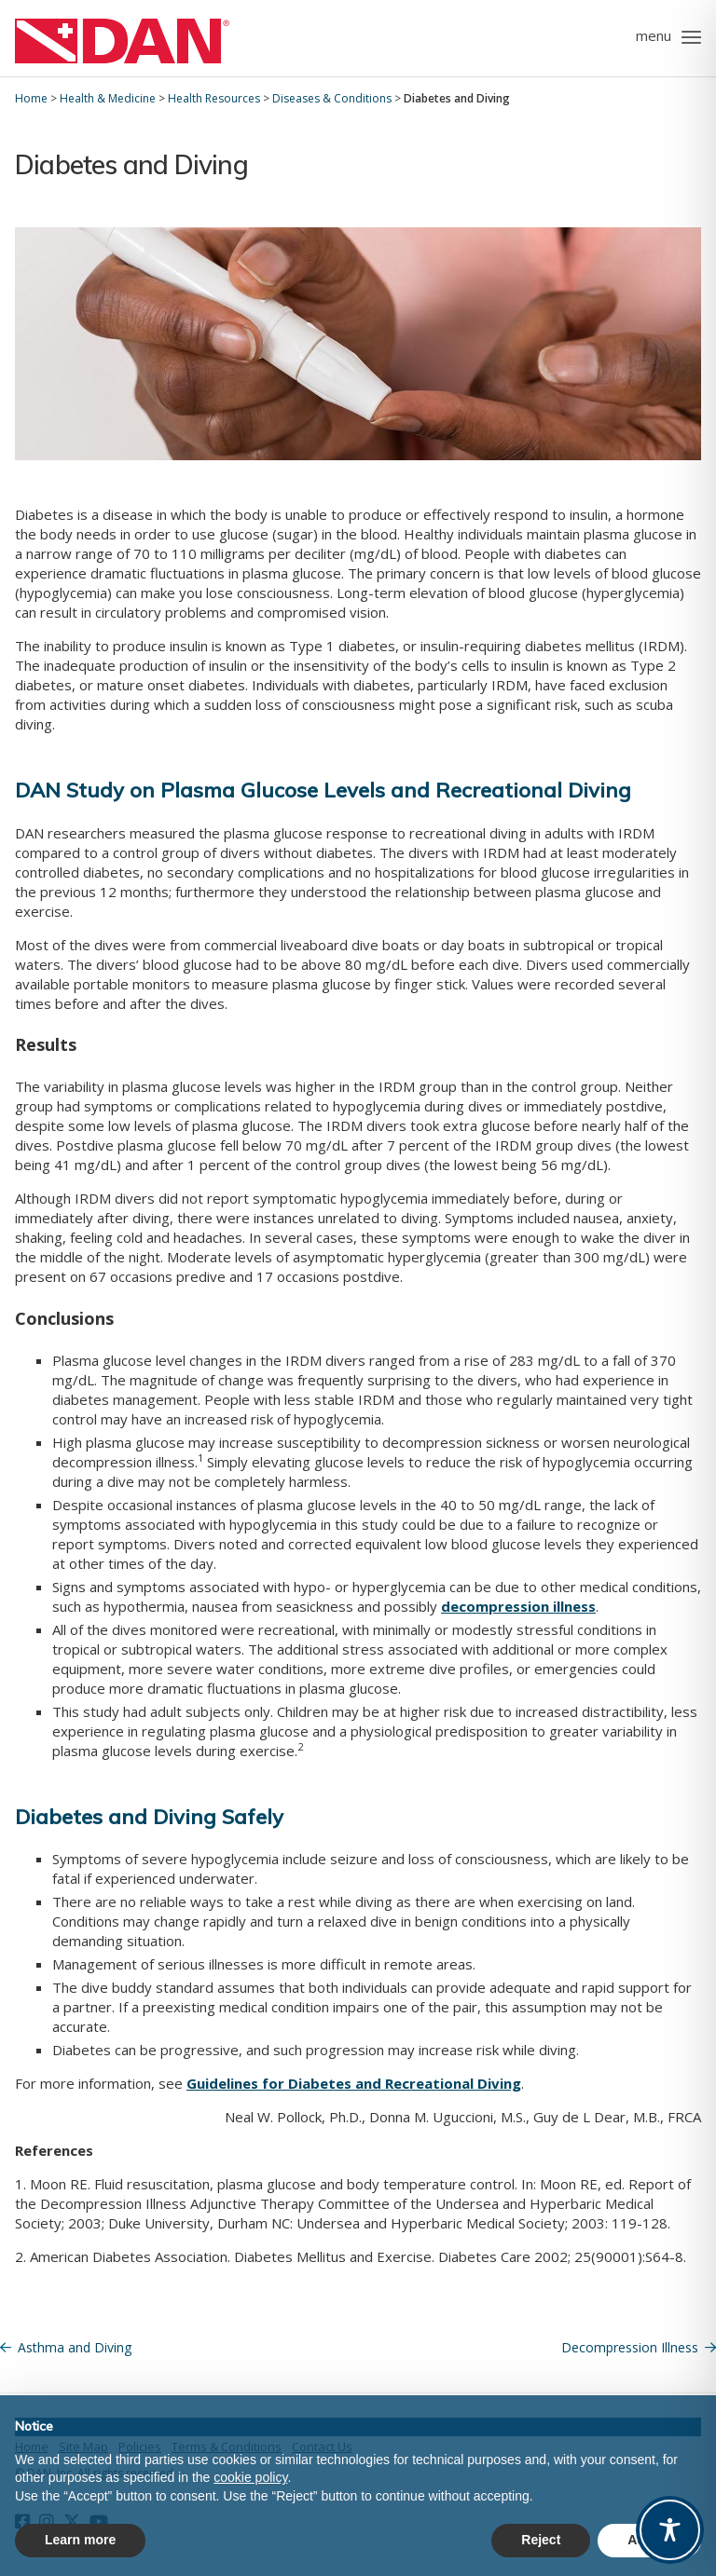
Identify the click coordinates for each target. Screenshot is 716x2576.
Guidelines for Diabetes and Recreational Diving (353, 2083)
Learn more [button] (80, 2539)
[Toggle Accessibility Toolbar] (670, 2530)
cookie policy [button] (250, 2477)
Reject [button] (540, 2539)
